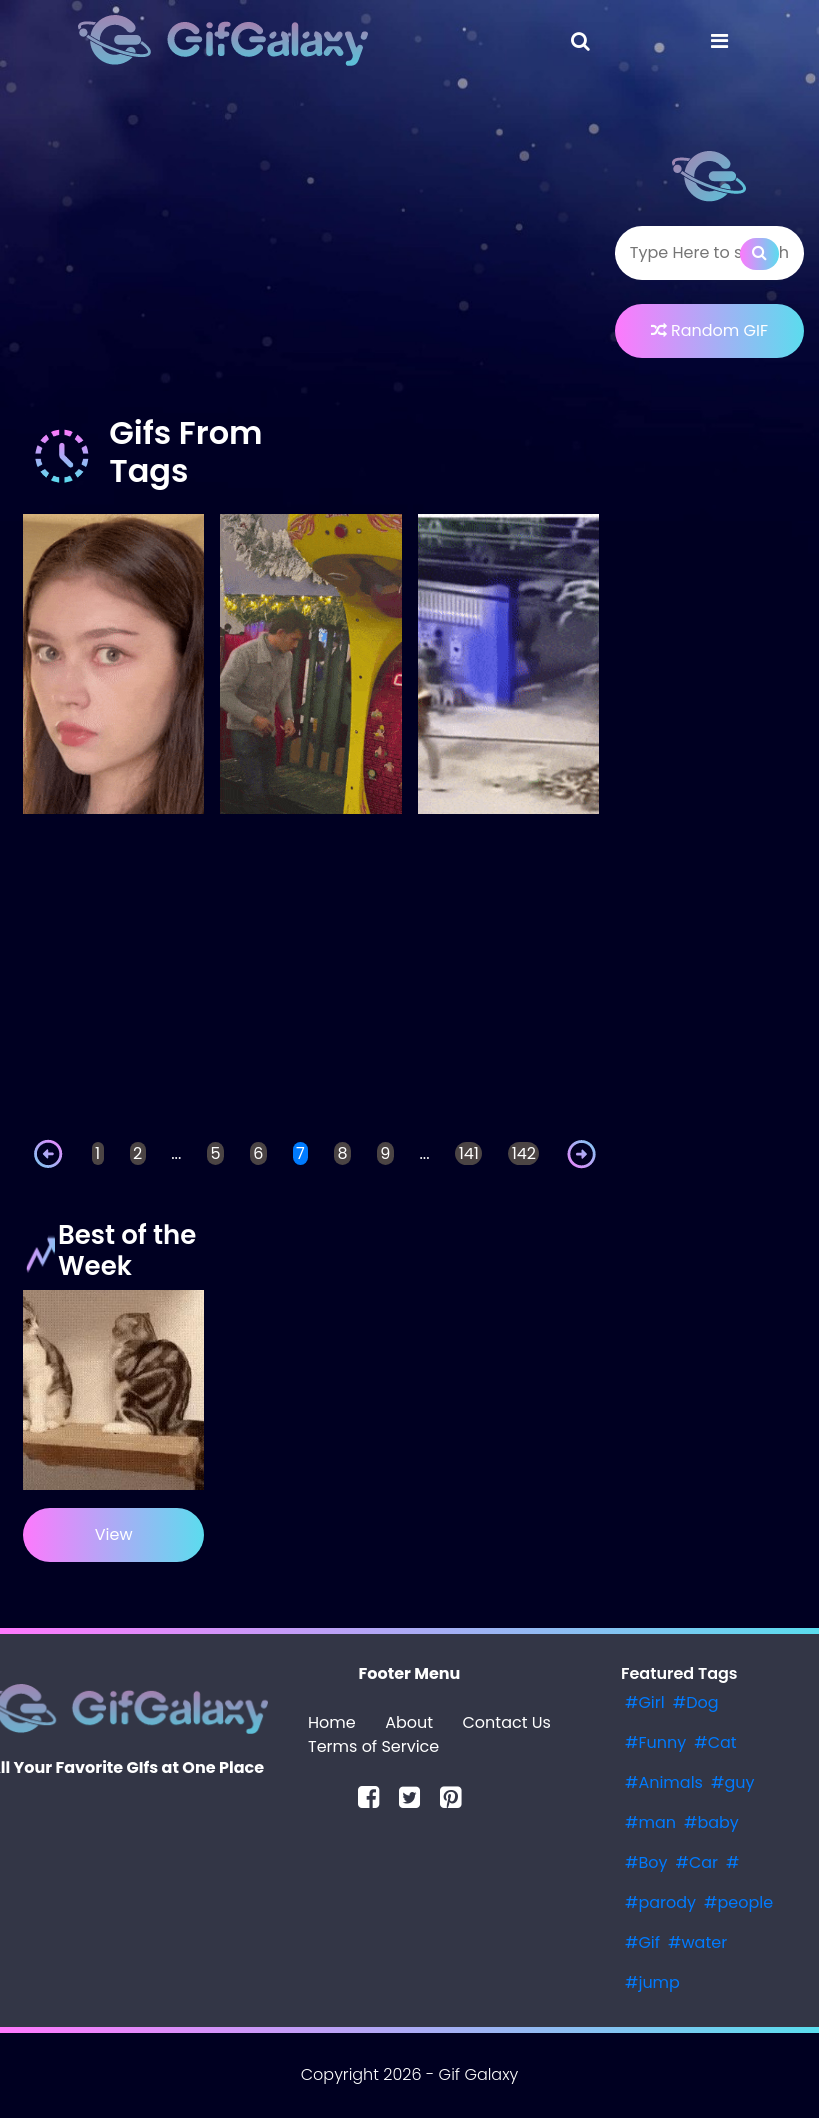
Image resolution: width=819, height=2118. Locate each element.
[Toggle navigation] (580, 41)
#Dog (696, 1702)
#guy (733, 1782)
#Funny (655, 1742)
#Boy (646, 1862)
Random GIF (709, 330)
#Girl (645, 1702)
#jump (652, 1982)
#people (738, 1902)
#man (650, 1822)
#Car (696, 1862)
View (114, 1534)
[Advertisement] (311, 254)
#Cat (715, 1742)
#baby (711, 1822)
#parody (660, 1902)
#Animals (664, 1782)
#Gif (642, 1942)
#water (697, 1942)
